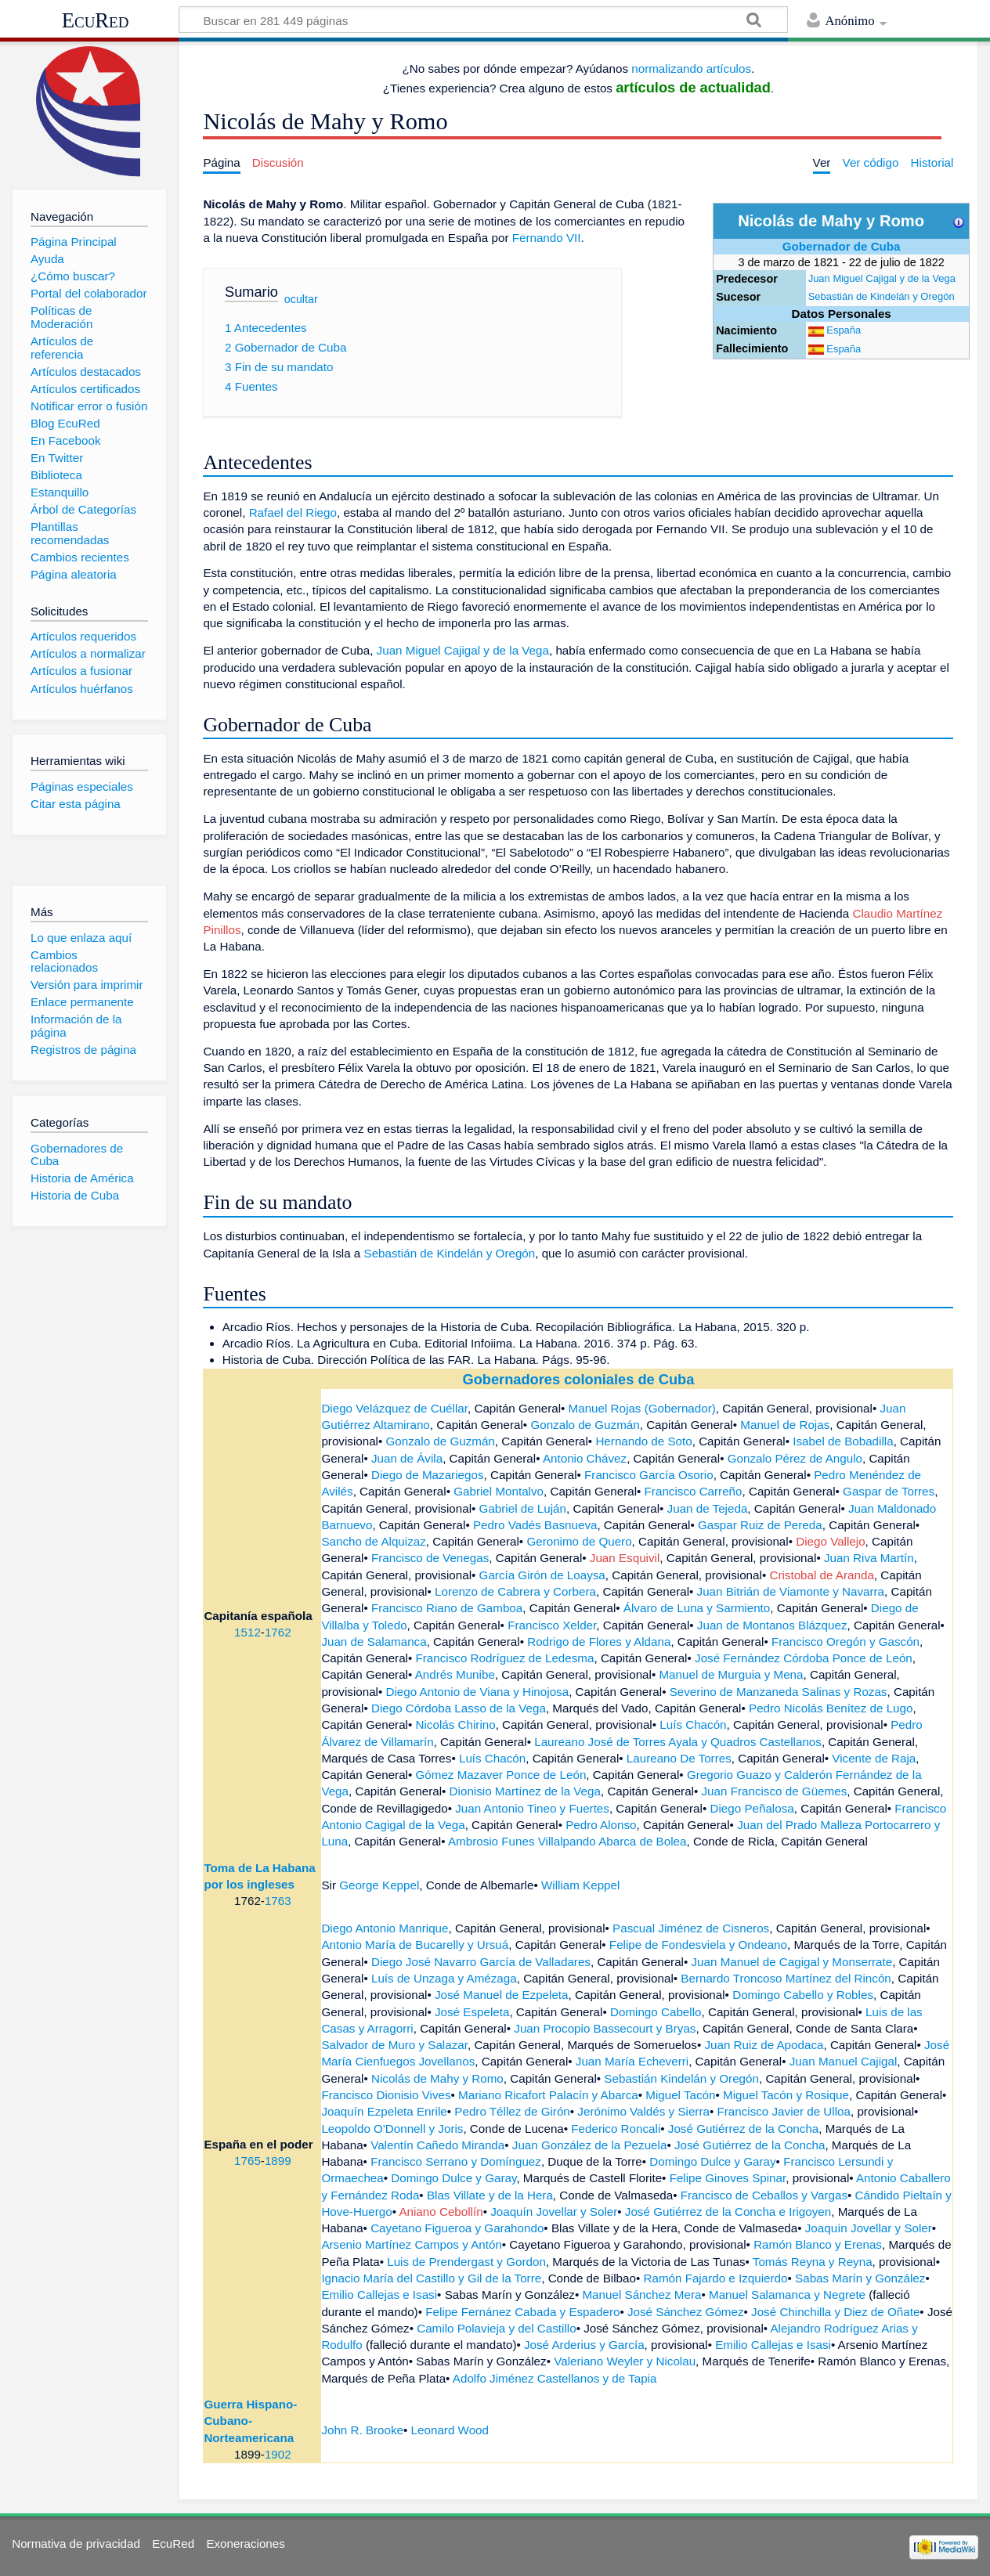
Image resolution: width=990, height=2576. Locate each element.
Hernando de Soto (643, 1441)
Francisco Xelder (552, 1625)
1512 (247, 1632)
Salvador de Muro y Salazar (394, 2044)
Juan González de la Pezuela (589, 2145)
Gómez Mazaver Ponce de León (501, 1774)
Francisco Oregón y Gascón (845, 1641)
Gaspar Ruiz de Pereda (760, 1525)
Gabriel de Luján (522, 1508)
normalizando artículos (691, 68)
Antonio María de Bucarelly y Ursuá (414, 1944)
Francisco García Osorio (649, 1474)
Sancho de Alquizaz (373, 1541)
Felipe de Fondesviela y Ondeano (698, 1944)
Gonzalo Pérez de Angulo (795, 1458)
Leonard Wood (450, 2430)
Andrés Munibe (455, 1674)
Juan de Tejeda (707, 1508)
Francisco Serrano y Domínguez (455, 2161)
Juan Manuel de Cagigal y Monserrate (792, 1961)
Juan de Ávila (407, 1458)
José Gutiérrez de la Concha (743, 2128)
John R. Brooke (362, 2430)
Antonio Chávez (585, 1458)
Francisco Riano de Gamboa (446, 1608)
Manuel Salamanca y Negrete (787, 2294)
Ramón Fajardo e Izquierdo (715, 2278)
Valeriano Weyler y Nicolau (625, 2361)
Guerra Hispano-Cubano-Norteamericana (250, 2420)
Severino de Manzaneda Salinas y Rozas (778, 1691)
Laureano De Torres (679, 1758)
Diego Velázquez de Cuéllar (394, 1408)
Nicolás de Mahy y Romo (437, 2078)
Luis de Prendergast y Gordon (466, 2261)
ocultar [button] (301, 298)
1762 (278, 1632)
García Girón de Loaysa (542, 1575)
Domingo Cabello (656, 2012)
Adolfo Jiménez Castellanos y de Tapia (555, 2378)
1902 (278, 2454)
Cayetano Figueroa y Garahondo (457, 2228)
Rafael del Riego (293, 512)
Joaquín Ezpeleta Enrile (383, 2111)
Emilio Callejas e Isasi (379, 2294)
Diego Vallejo (830, 1541)
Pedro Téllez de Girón (511, 2111)
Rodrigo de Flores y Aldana (598, 1641)
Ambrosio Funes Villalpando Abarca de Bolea (567, 1841)
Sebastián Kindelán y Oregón (681, 2078)
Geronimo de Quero (578, 1541)
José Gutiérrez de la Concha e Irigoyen (728, 2211)
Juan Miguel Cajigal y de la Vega (882, 278)
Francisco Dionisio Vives (385, 2095)
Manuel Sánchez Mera (641, 2294)
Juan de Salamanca (373, 1641)
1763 (278, 1900)
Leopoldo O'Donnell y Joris (392, 2128)
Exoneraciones (245, 2543)
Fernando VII (546, 237)
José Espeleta (472, 2012)
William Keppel (580, 1885)
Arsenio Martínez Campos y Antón (411, 2244)
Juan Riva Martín (869, 1557)
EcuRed (95, 20)
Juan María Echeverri (632, 2061)
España (843, 330)
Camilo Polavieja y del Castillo (496, 2328)
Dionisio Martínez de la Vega (525, 1791)
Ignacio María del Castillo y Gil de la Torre (431, 2278)
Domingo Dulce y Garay (712, 2161)
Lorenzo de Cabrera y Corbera (515, 1591)
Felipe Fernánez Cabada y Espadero (522, 2311)
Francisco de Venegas (430, 1557)
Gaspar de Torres (888, 1491)
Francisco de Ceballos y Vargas (764, 2195)
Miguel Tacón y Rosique (786, 2095)
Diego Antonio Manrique (384, 1928)
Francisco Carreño (693, 1491)
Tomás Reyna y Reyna (813, 2261)
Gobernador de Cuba (841, 246)
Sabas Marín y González (860, 2278)
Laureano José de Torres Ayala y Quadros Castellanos (678, 1741)
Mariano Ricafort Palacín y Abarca (548, 2095)
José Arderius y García (584, 2344)
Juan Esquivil (625, 1557)
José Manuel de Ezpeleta (502, 1994)
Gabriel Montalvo (498, 1491)
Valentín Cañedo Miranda (437, 2145)
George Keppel (379, 1885)
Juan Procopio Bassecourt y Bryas (605, 2028)
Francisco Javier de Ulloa (784, 2111)
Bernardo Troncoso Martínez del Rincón (786, 1978)
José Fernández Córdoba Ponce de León (803, 1658)
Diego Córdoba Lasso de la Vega (458, 1708)
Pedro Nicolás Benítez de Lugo (830, 1708)
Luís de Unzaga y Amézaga (444, 1978)
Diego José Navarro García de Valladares (481, 1961)
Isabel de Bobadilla (843, 1441)
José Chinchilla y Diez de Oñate (835, 2311)
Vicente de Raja (874, 1758)
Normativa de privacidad (76, 2543)
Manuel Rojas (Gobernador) (642, 1408)
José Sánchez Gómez (685, 2311)
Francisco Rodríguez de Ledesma (505, 1658)
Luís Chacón (692, 1724)
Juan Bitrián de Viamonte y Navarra (790, 1591)
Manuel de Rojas (784, 1424)
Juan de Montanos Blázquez (772, 1625)
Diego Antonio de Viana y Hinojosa (477, 1691)
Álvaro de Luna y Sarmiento (696, 1608)
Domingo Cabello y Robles (802, 1994)
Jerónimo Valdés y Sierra (643, 2111)
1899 (278, 2160)
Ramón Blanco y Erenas (817, 2244)
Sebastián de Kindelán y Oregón (881, 296)
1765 (247, 2160)
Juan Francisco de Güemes (774, 1791)
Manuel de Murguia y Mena (731, 1674)
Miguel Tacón (680, 2095)
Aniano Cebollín (440, 2211)
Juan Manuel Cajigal (843, 2061)
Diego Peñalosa (751, 1808)
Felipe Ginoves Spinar (728, 2178)
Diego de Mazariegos (427, 1474)
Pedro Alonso (600, 1824)
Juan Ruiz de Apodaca (763, 2044)
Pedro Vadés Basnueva (535, 1525)
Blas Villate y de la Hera (490, 2195)
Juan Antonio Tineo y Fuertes (532, 1808)
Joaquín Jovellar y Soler (553, 2211)
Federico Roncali (615, 2128)
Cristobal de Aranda (821, 1575)
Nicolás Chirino (456, 1724)
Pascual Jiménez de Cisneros (690, 1928)
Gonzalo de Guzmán (584, 1424)
